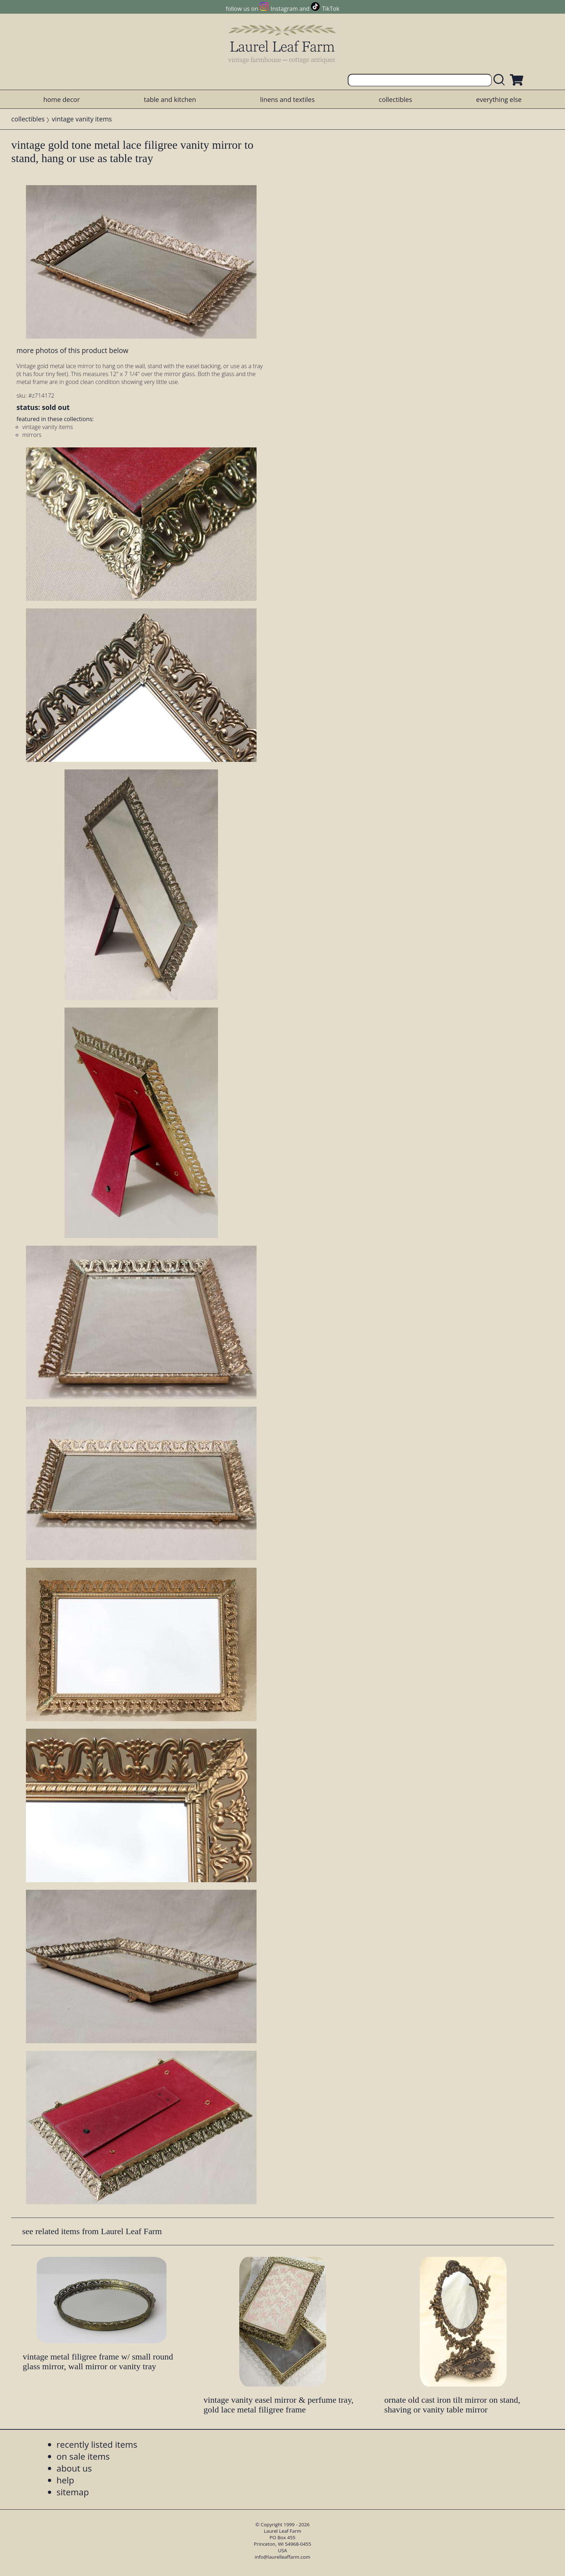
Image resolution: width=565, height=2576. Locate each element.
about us (74, 2468)
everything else (498, 99)
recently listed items (97, 2444)
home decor (61, 99)
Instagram (284, 9)
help (65, 2480)
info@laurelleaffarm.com (282, 2557)
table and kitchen (170, 99)
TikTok (330, 9)
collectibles (395, 99)
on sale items (83, 2456)
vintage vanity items (82, 119)
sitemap (73, 2492)
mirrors (31, 435)
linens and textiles (287, 99)
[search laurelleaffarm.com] (501, 80)
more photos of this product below (72, 350)
